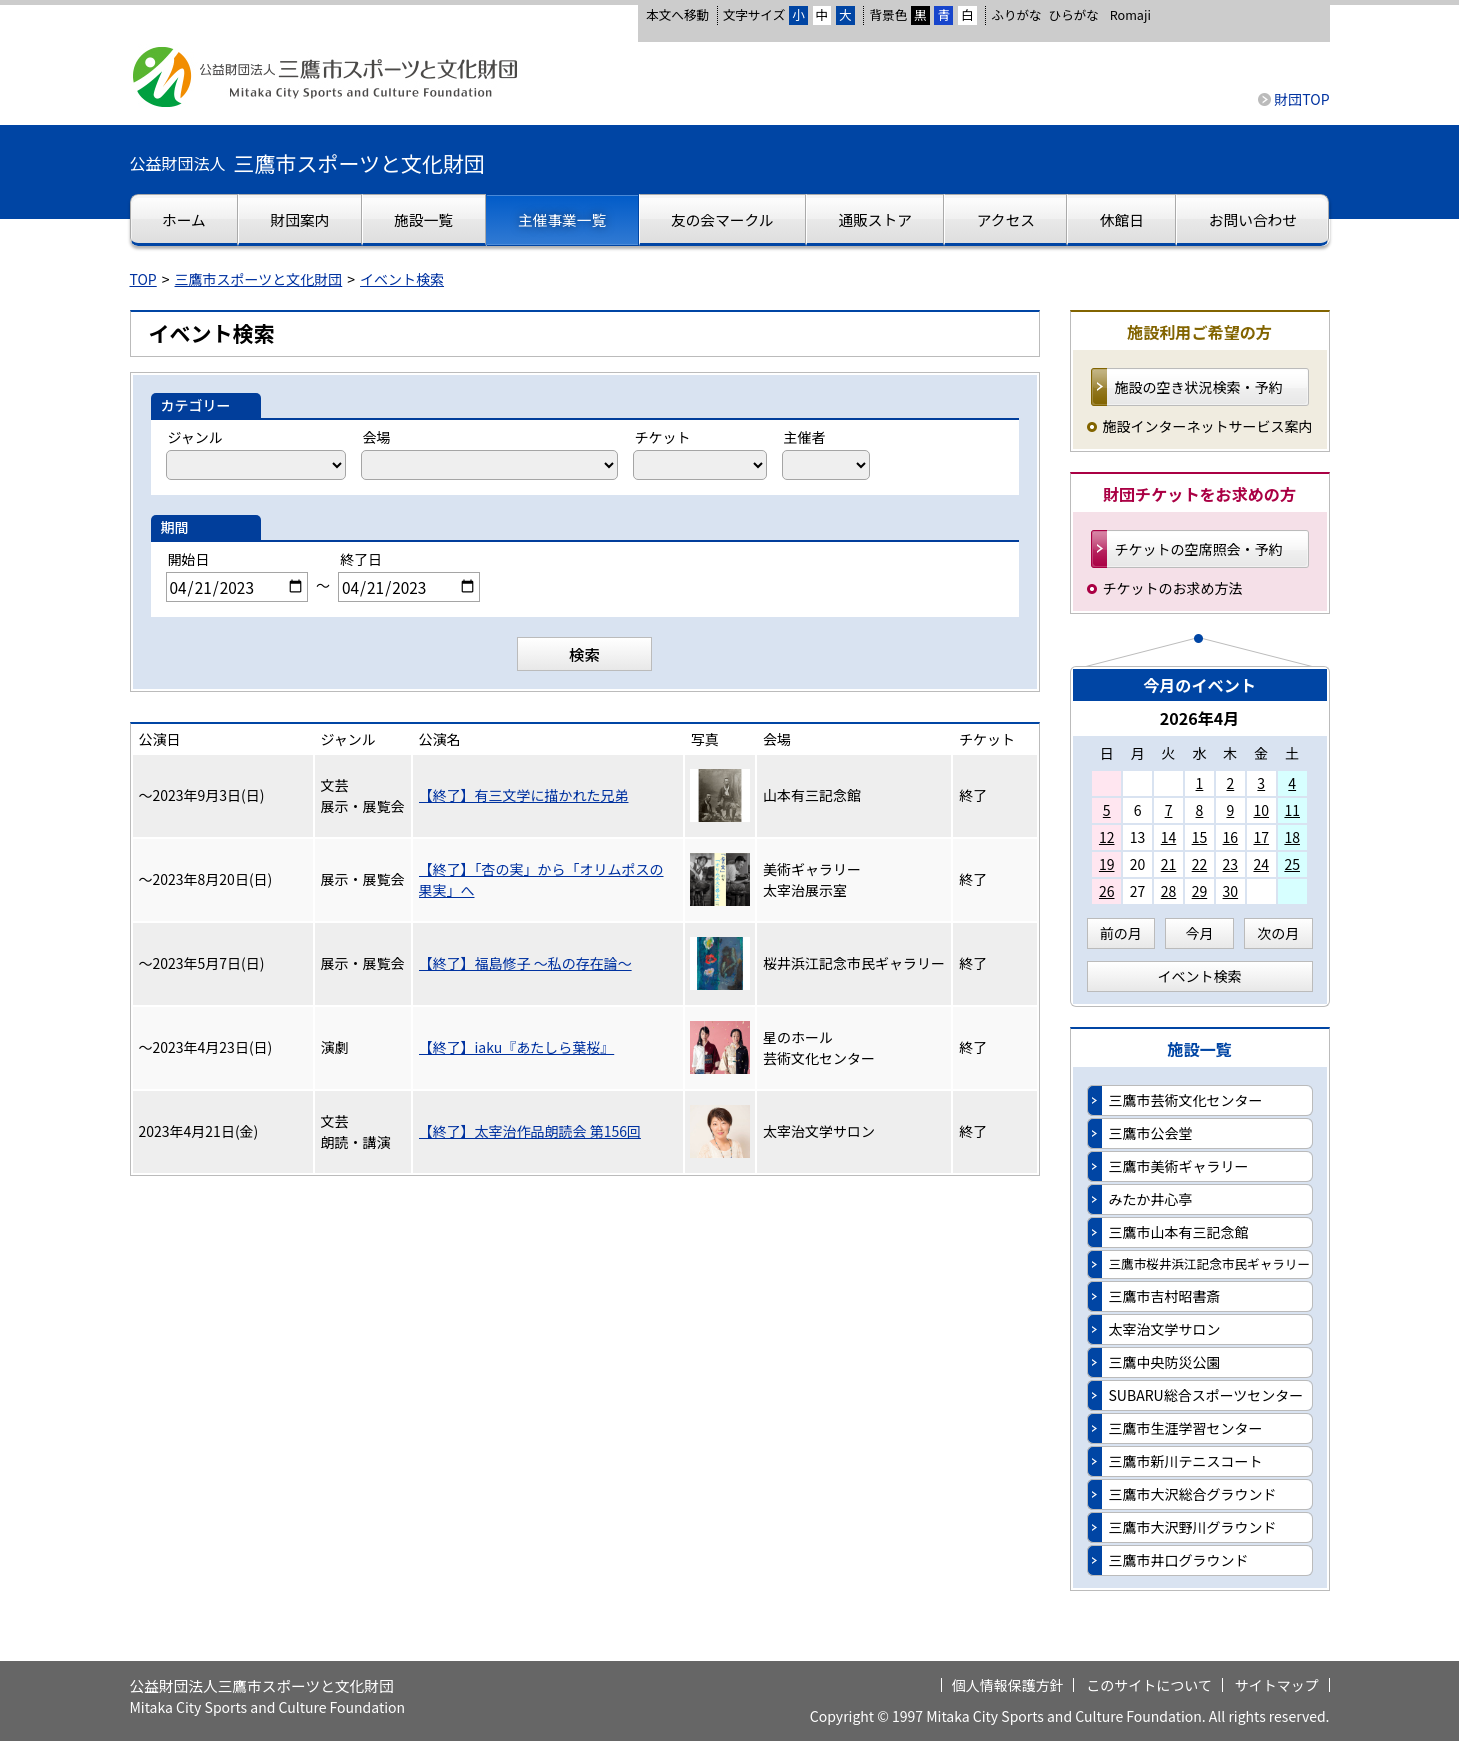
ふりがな (1016, 14)
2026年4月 (1200, 718)
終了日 (361, 559)
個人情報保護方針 (1008, 1685)
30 (1231, 891)
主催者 (805, 437)
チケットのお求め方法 (1173, 588)
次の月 (1278, 933)
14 (1169, 837)
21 (1169, 864)
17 (1261, 837)
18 (1292, 837)
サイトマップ (1277, 1685)
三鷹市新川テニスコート (1186, 1461)
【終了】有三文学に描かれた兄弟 (524, 795)
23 (1231, 864)
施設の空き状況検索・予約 (1199, 387)
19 (1107, 864)
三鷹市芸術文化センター (1186, 1100)
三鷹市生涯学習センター (1186, 1428)
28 (1169, 891)
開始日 (189, 559)
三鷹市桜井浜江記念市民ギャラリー (1210, 1263)
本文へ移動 (677, 14)
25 (1292, 864)
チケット (663, 437)
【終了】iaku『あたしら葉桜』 (517, 1047)
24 (1261, 864)
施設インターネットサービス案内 (1208, 426)
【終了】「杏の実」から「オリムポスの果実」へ (541, 879)
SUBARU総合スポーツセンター (1206, 1395)
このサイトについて (1149, 1685)
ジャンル (195, 437)
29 (1200, 891)
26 (1107, 891)
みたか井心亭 (1151, 1199)
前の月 (1121, 933)
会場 (377, 437)
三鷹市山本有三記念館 (1179, 1232)
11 (1292, 810)
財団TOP (1301, 99)
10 (1261, 810)
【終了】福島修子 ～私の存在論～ (525, 963)
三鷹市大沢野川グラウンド (1193, 1527)
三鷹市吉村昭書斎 (1165, 1296)
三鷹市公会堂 (1151, 1133)
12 (1107, 837)
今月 (1200, 933)
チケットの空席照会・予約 (1199, 549)
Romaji (1130, 15)
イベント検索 (402, 279)
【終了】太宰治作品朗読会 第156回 (530, 1131)
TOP (143, 279)
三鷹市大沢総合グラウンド (1193, 1494)
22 (1200, 864)
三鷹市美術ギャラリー (1179, 1166)
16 (1231, 837)
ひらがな (1074, 15)
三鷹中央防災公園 (1165, 1362)
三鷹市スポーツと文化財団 (259, 279)
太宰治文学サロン (1165, 1329)
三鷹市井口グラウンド (1179, 1560)
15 (1200, 837)
